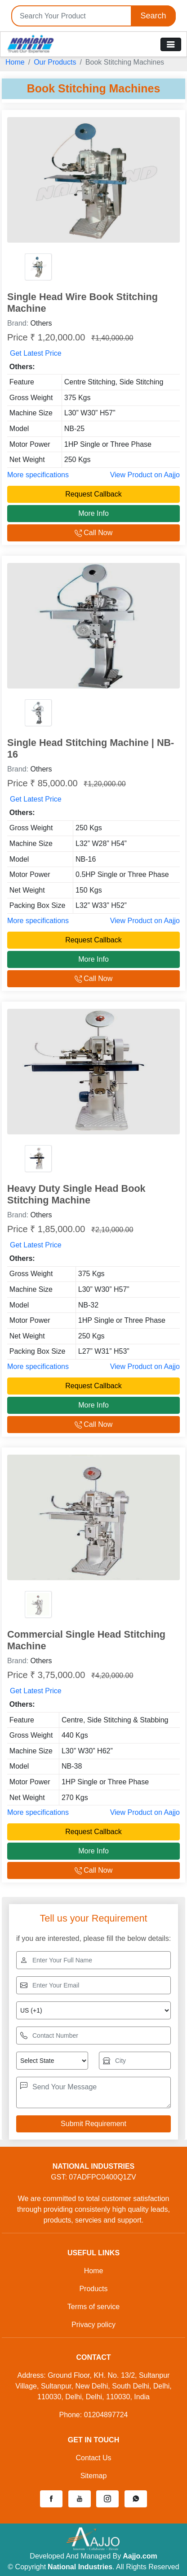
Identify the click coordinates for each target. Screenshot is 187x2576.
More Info (93, 513)
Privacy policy (93, 2324)
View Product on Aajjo (145, 475)
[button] (51, 2498)
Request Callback (93, 494)
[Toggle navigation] (170, 44)
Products (93, 2289)
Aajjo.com (140, 2556)
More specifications (38, 475)
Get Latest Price (36, 353)
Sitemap (93, 2476)
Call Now (93, 532)
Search (153, 15)
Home (15, 62)
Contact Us (93, 2458)
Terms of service (93, 2306)
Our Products (55, 62)
